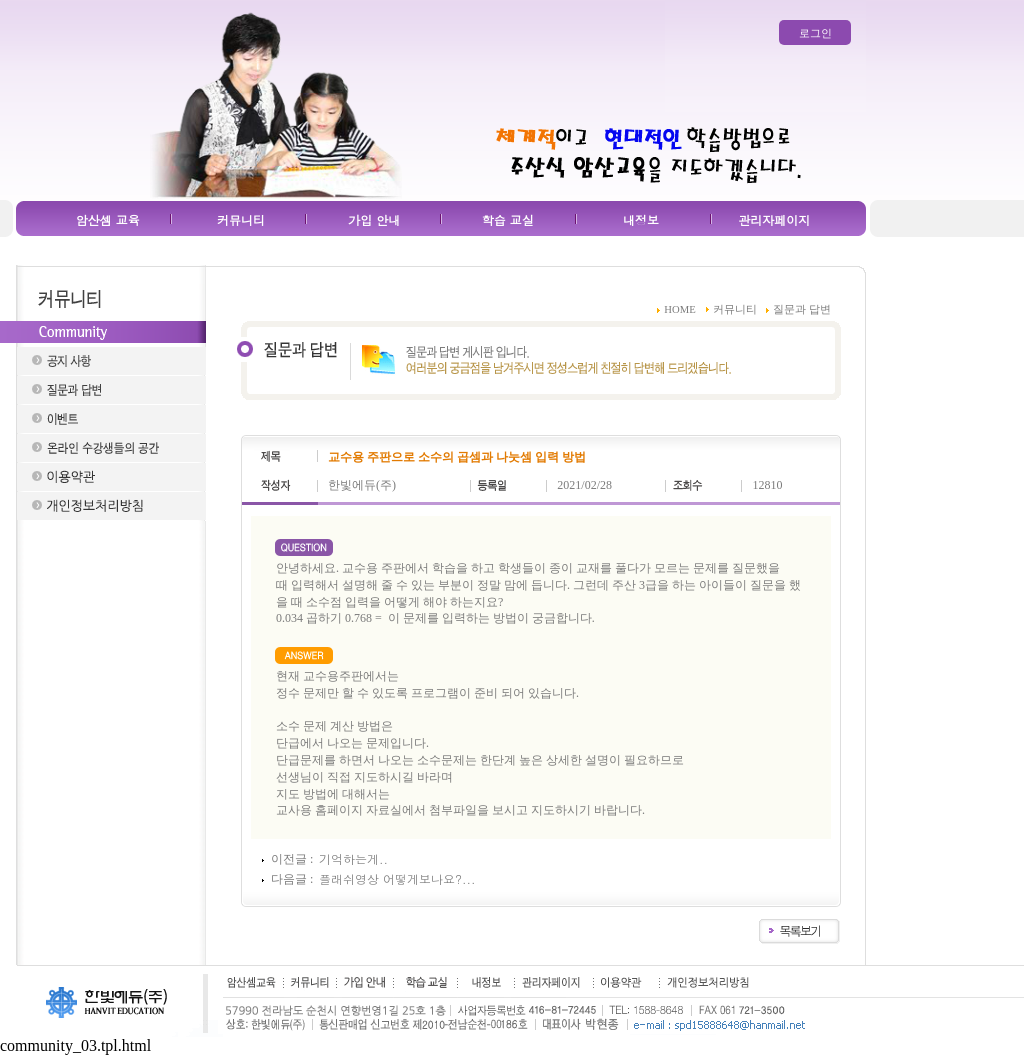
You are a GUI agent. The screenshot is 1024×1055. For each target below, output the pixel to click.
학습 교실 (508, 219)
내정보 (641, 219)
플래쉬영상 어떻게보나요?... (397, 878)
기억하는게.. (353, 858)
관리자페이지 (774, 219)
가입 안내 (374, 219)
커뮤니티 (241, 219)
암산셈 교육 (108, 219)
